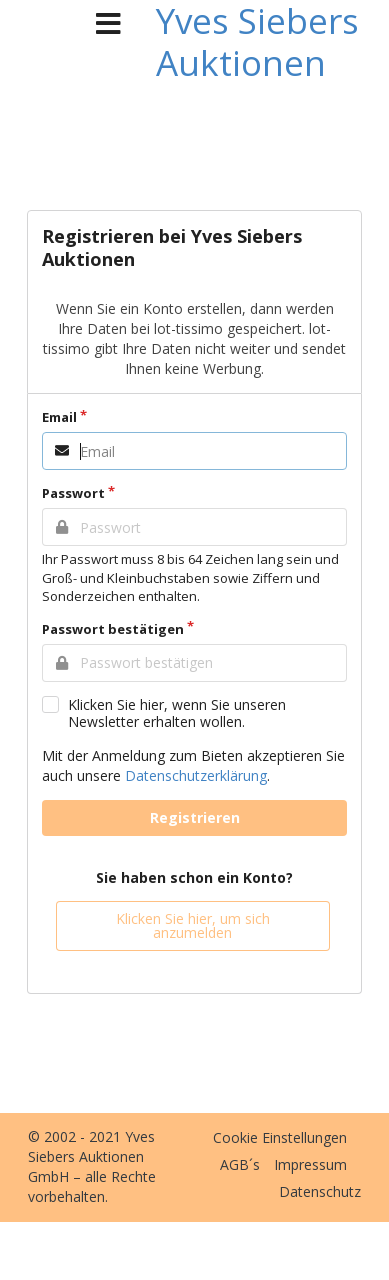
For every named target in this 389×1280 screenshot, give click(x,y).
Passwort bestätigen (113, 629)
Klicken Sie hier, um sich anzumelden (193, 925)
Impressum (310, 1164)
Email (59, 417)
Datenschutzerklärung (196, 775)
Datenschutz (320, 1191)
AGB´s (240, 1164)
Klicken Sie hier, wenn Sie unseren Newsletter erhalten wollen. (177, 713)
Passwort (73, 493)
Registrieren (195, 817)
